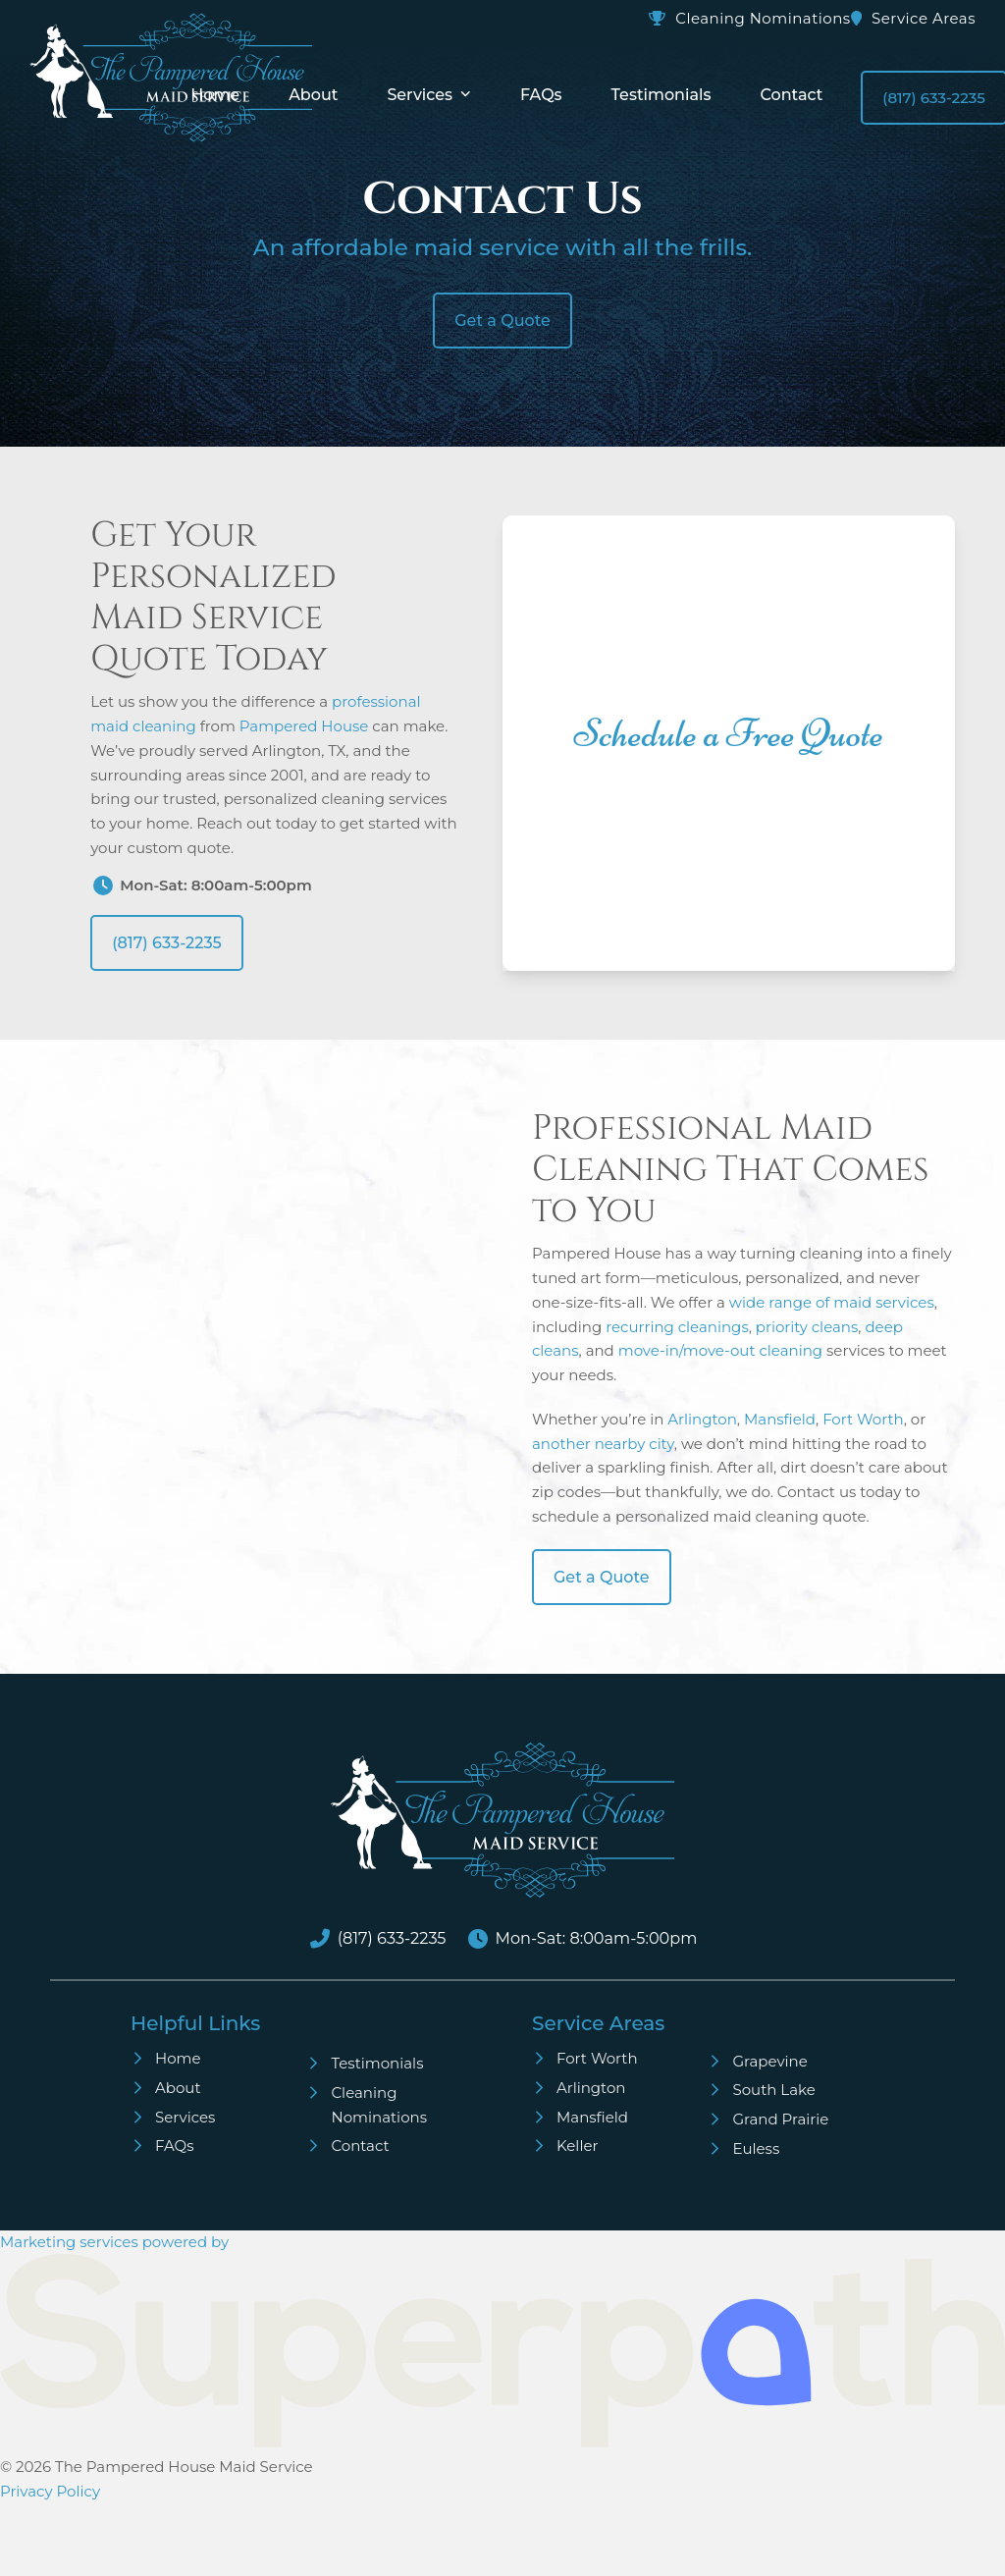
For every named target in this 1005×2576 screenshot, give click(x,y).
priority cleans (807, 1326)
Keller (577, 2145)
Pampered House (304, 726)
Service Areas (924, 18)
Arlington (702, 1419)
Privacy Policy (50, 2491)
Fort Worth (863, 1419)
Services (185, 2117)
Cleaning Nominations (762, 18)
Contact (360, 2145)
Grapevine (769, 2061)
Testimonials (377, 2063)
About (178, 2087)
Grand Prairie (780, 2119)
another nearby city (603, 1443)
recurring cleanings (677, 1326)
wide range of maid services (831, 1302)
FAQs (174, 2145)
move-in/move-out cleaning (720, 1350)
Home (178, 2058)
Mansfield (780, 1419)
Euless (755, 2148)
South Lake (773, 2089)
